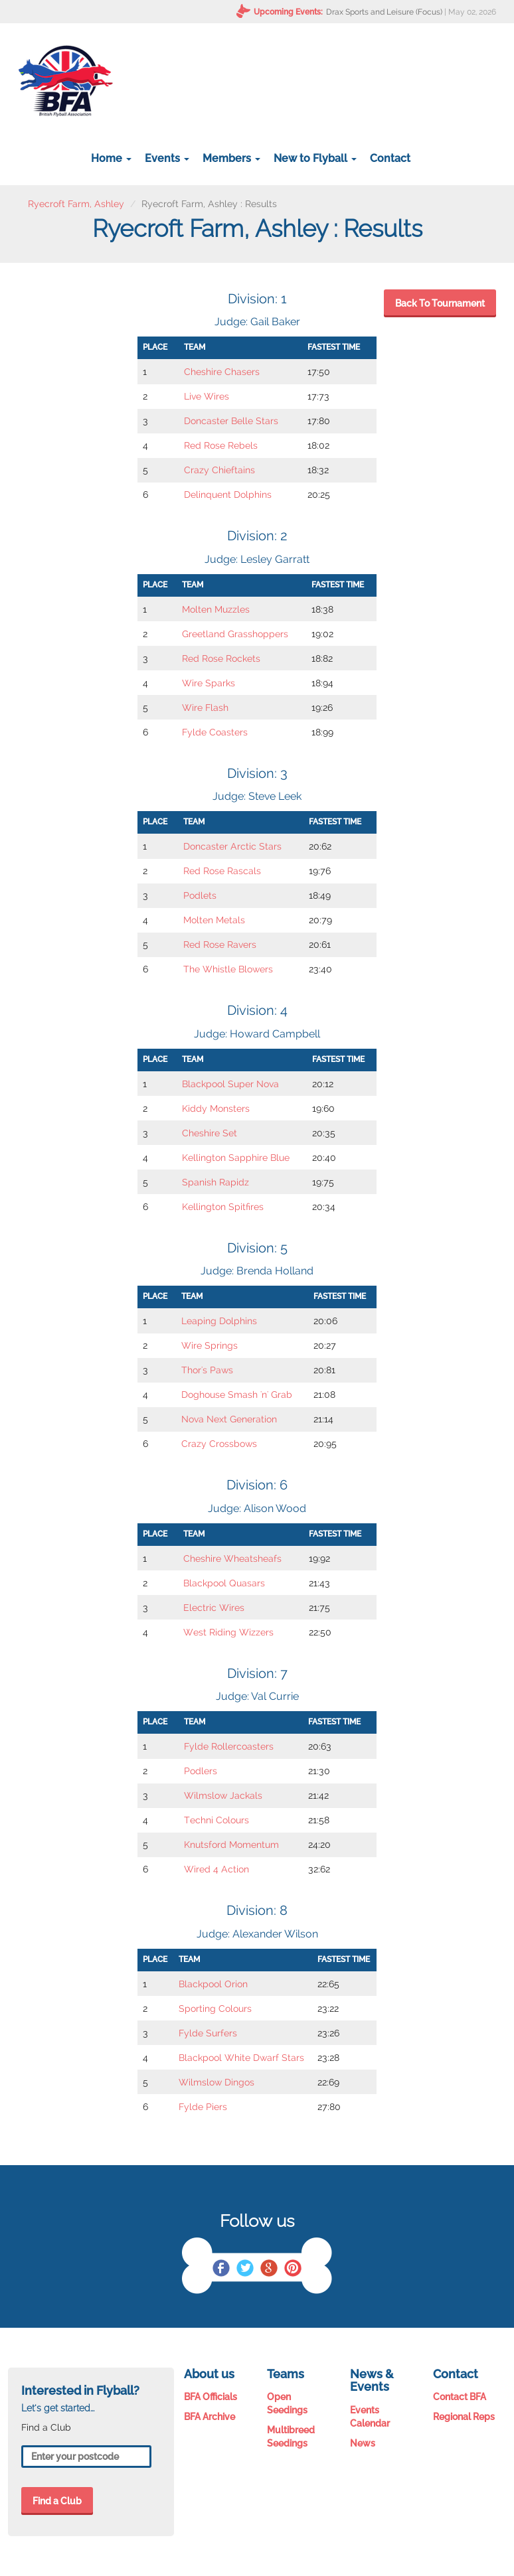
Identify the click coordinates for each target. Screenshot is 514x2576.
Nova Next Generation (229, 1419)
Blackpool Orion (213, 1984)
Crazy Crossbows (219, 1443)
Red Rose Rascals (222, 871)
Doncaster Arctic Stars (232, 846)
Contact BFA (459, 2396)
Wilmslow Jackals (223, 1795)
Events (167, 158)
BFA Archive (209, 2416)
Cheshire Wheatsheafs (232, 1558)
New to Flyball (315, 158)
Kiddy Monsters (216, 1108)
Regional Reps (464, 2416)
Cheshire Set (209, 1133)
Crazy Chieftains (219, 470)
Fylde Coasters (215, 732)
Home (111, 158)
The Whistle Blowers (228, 969)
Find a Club (57, 2501)
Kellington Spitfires (223, 1206)
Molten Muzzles (216, 609)
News (362, 2443)
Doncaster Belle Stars (231, 421)
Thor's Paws (207, 1370)
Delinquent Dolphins (228, 494)
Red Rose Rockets (221, 658)
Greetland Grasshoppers (235, 634)
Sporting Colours (215, 2008)
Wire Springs (209, 1345)
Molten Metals (214, 920)
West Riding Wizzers (228, 1632)
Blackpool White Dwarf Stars (241, 2057)
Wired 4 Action (216, 1869)
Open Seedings (287, 2403)
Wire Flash (205, 707)
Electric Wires (213, 1607)
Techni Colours (216, 1820)
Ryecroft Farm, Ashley (76, 203)
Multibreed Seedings (291, 2437)
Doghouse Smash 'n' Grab (236, 1394)
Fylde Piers (203, 2106)
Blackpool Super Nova (230, 1084)
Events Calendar (370, 2417)
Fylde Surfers (208, 2033)
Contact (390, 158)
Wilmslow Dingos (216, 2082)
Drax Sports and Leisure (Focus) (384, 12)
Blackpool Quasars (224, 1583)
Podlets (199, 895)
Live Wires (206, 396)
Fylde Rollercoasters (229, 1746)
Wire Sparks (208, 683)
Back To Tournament (440, 303)
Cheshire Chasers (222, 371)
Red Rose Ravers (219, 944)
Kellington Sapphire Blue (236, 1157)
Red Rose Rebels (221, 445)
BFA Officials (210, 2396)
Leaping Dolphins (219, 1321)
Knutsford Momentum (231, 1844)
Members (231, 158)
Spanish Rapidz (215, 1182)
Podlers (200, 1771)
